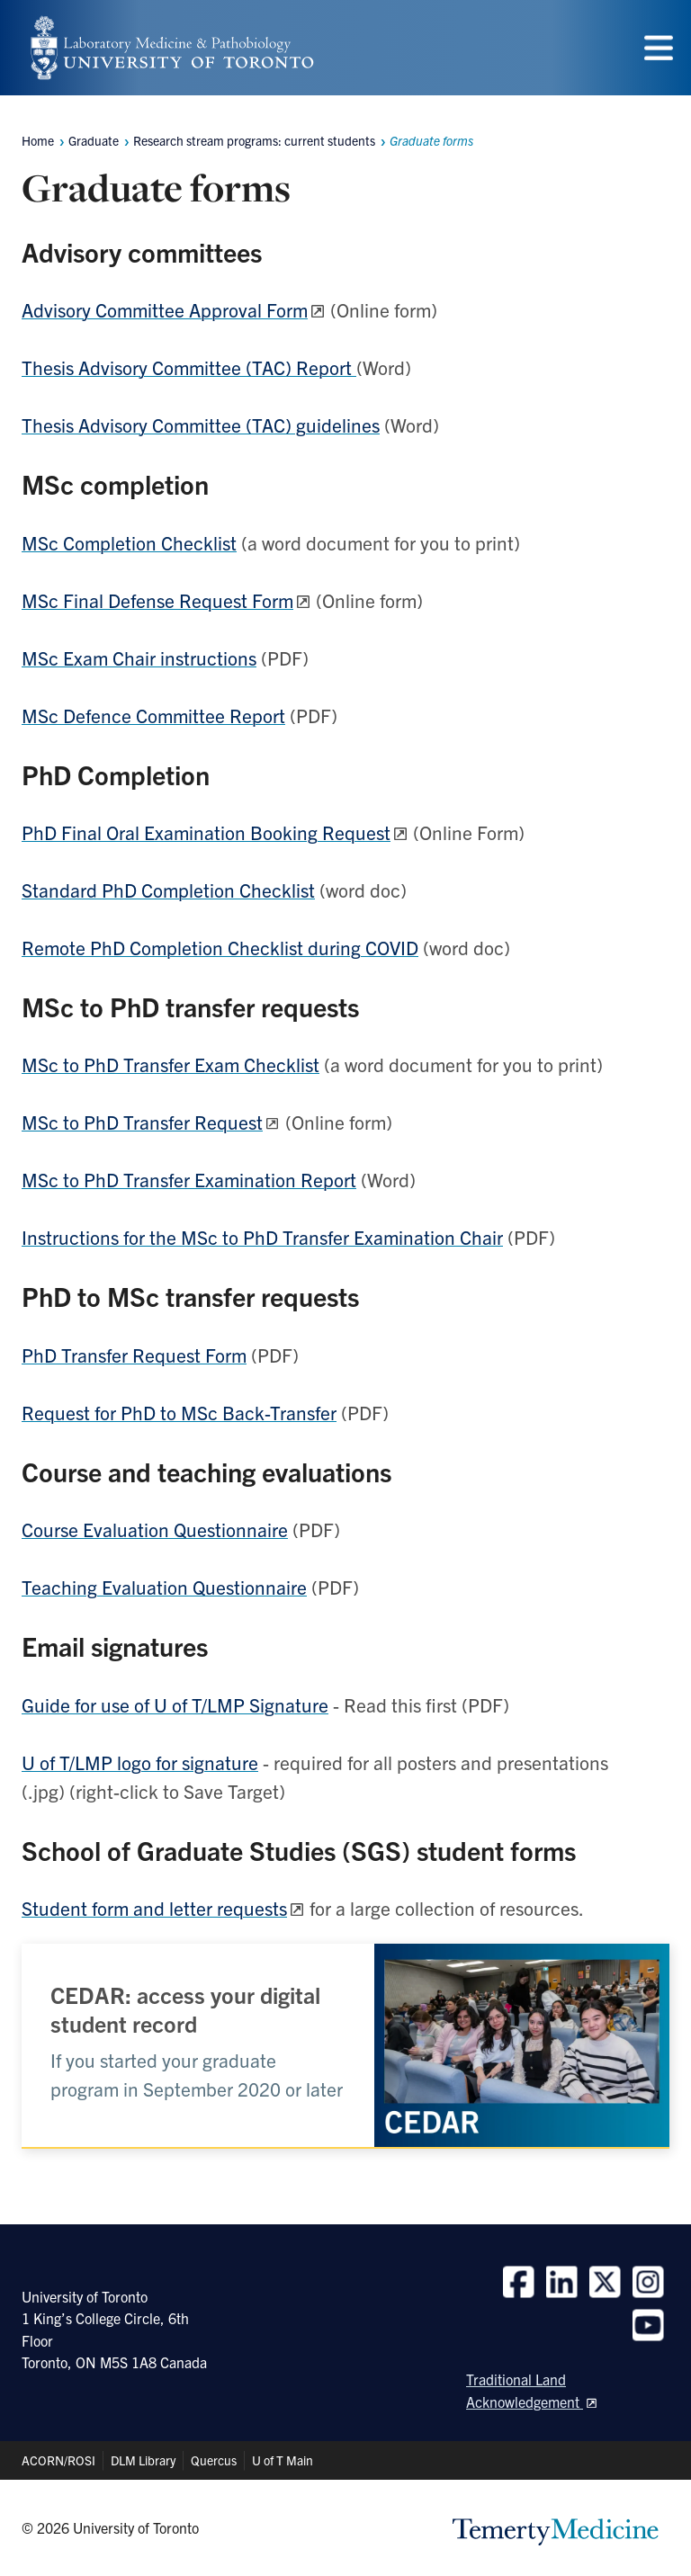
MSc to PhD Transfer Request (142, 1121)
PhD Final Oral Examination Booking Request (206, 832)
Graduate (93, 140)
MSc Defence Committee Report (153, 715)
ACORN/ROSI (58, 2460)
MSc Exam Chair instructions (139, 657)
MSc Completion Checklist (129, 542)
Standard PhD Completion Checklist (168, 889)
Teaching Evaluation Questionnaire (164, 1586)
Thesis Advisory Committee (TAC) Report (189, 367)
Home (38, 140)
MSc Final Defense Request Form (157, 600)
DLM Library (143, 2460)
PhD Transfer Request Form (134, 1354)
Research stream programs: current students (254, 140)
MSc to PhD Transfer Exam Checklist (170, 1064)
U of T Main (282, 2460)
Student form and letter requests (154, 1907)
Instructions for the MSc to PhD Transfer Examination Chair (262, 1236)
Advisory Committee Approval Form (165, 309)
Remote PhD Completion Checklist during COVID (220, 947)
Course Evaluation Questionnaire (155, 1529)
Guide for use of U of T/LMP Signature (175, 1704)
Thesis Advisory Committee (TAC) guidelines (201, 424)
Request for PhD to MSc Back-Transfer (179, 1412)
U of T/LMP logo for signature (140, 1762)
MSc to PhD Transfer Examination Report (189, 1179)
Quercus (214, 2460)
